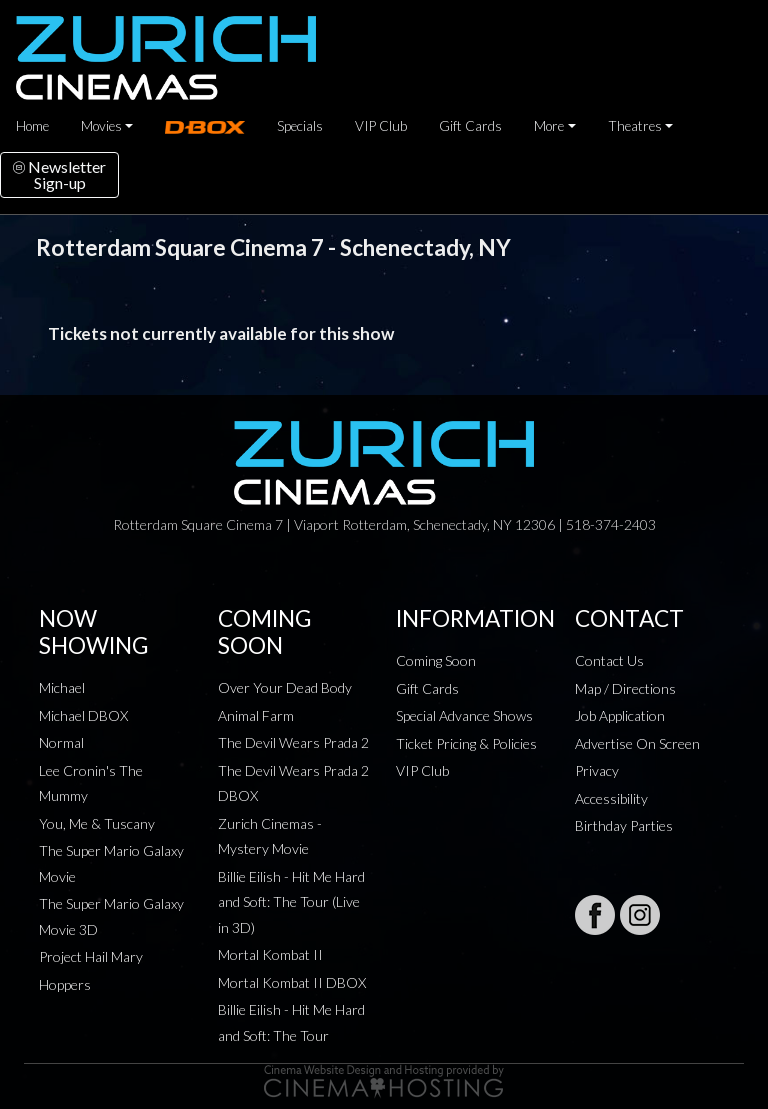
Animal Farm (256, 715)
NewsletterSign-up (59, 174)
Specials (300, 126)
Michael (62, 687)
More (549, 126)
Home (32, 126)
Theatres (635, 126)
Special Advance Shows (464, 715)
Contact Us (609, 660)
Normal (61, 742)
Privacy (597, 770)
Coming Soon (436, 660)
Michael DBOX (83, 715)
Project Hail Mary (91, 956)
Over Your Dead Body (285, 687)
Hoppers (65, 984)
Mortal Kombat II (270, 954)
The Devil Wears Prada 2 (293, 742)
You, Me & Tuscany (97, 823)
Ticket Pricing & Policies (466, 743)
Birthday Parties (624, 825)
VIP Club (381, 126)
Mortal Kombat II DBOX (292, 982)
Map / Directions (625, 688)
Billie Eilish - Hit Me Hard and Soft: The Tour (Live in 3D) (291, 902)
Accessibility (611, 798)
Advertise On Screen (637, 743)
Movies (101, 126)
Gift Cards (470, 126)
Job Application (620, 715)
